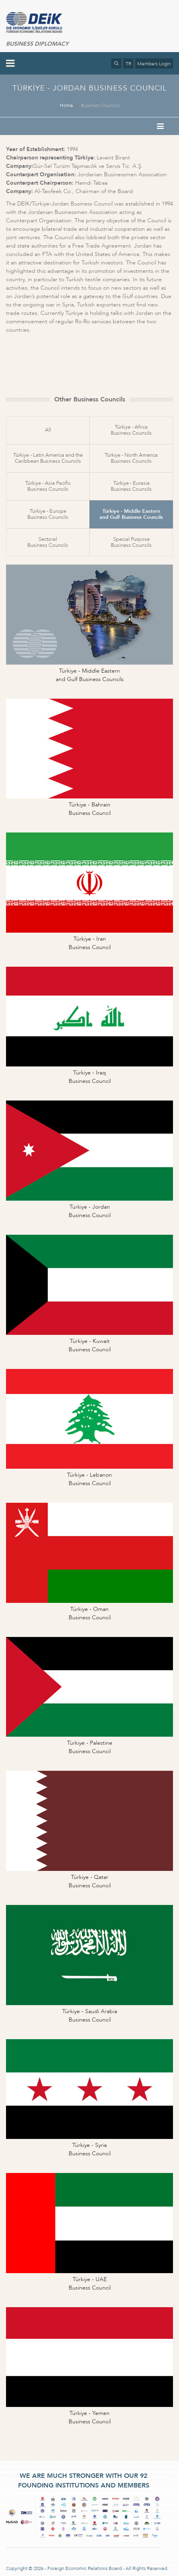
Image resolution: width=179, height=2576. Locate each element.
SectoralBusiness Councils (47, 542)
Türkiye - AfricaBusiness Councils (131, 430)
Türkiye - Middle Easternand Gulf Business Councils (131, 514)
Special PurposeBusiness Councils (131, 542)
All (48, 429)
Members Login (154, 63)
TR (128, 63)
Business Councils (100, 105)
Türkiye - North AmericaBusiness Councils (131, 458)
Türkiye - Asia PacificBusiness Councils (48, 486)
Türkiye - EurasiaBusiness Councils (131, 486)
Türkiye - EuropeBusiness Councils (47, 514)
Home (66, 105)
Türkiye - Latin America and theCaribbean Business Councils (48, 458)
